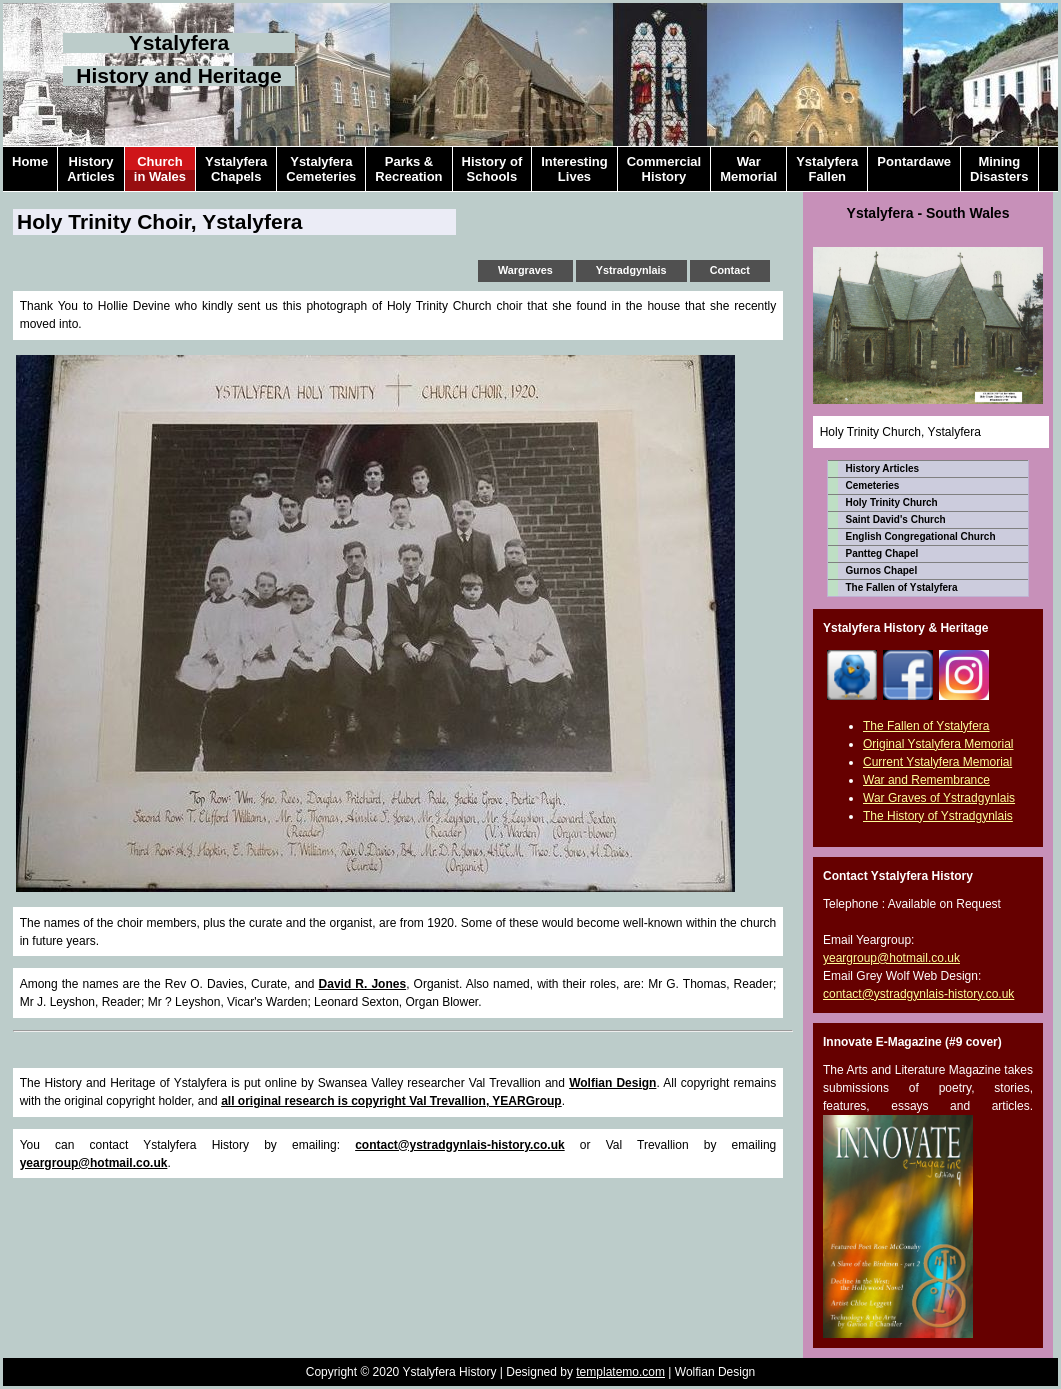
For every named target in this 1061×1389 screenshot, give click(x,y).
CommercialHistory (664, 169)
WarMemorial (748, 169)
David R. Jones (363, 984)
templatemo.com (620, 1372)
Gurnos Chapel (882, 570)
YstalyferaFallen (827, 169)
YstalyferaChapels (236, 169)
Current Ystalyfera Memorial (937, 762)
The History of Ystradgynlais (938, 816)
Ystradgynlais (631, 270)
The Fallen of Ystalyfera (902, 587)
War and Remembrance (926, 780)
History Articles (883, 468)
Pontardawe (914, 169)
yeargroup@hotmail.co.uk (94, 1163)
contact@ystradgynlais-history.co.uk (460, 1145)
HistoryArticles (91, 169)
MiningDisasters (999, 169)
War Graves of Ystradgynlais (939, 798)
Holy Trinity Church (892, 502)
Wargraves (525, 270)
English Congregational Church (921, 536)
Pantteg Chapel (882, 553)
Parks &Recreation (408, 169)
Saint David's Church (896, 519)
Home (30, 169)
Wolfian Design (612, 1083)
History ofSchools (492, 169)
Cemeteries (873, 485)
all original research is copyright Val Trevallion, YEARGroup (391, 1101)
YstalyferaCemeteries (321, 169)
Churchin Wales (160, 169)
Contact (730, 270)
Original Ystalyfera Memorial (938, 744)
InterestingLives (574, 169)
